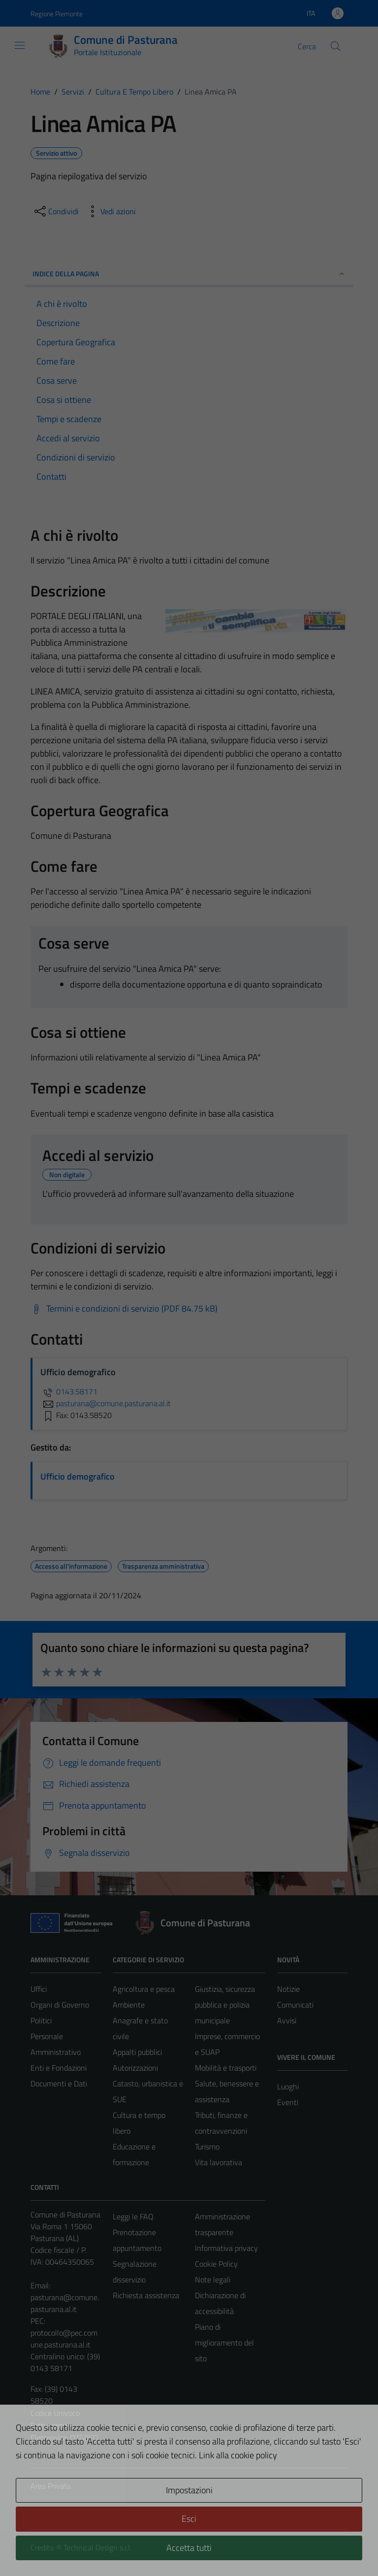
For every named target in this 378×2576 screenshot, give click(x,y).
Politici (41, 2020)
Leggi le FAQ (133, 2216)
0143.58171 (68, 1391)
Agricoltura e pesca (144, 1989)
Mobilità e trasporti (225, 2068)
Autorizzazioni (135, 2068)
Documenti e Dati (59, 2083)
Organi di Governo (60, 2005)
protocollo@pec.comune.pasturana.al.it (64, 2338)
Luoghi (288, 2086)
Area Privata (51, 2486)
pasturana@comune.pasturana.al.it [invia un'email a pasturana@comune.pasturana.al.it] (105, 1403)
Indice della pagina (189, 273)
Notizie (288, 1989)
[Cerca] (335, 46)
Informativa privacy (226, 2248)
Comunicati (295, 2005)
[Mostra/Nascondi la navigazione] (20, 45)
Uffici (39, 1989)
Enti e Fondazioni (59, 2068)
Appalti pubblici (137, 2052)
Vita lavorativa (218, 2162)
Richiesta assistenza (146, 2295)
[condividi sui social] (56, 211)
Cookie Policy (216, 2264)
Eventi (287, 2102)
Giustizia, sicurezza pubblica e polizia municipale (225, 2004)
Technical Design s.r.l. (97, 2547)
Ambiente (129, 2005)
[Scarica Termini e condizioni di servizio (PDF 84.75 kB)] (124, 1309)
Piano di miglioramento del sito (224, 2342)
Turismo (207, 2146)
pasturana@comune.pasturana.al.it (65, 2303)
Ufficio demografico (77, 1476)
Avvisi (286, 2020)
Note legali (212, 2279)
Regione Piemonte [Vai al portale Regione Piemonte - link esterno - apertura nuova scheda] (57, 13)
